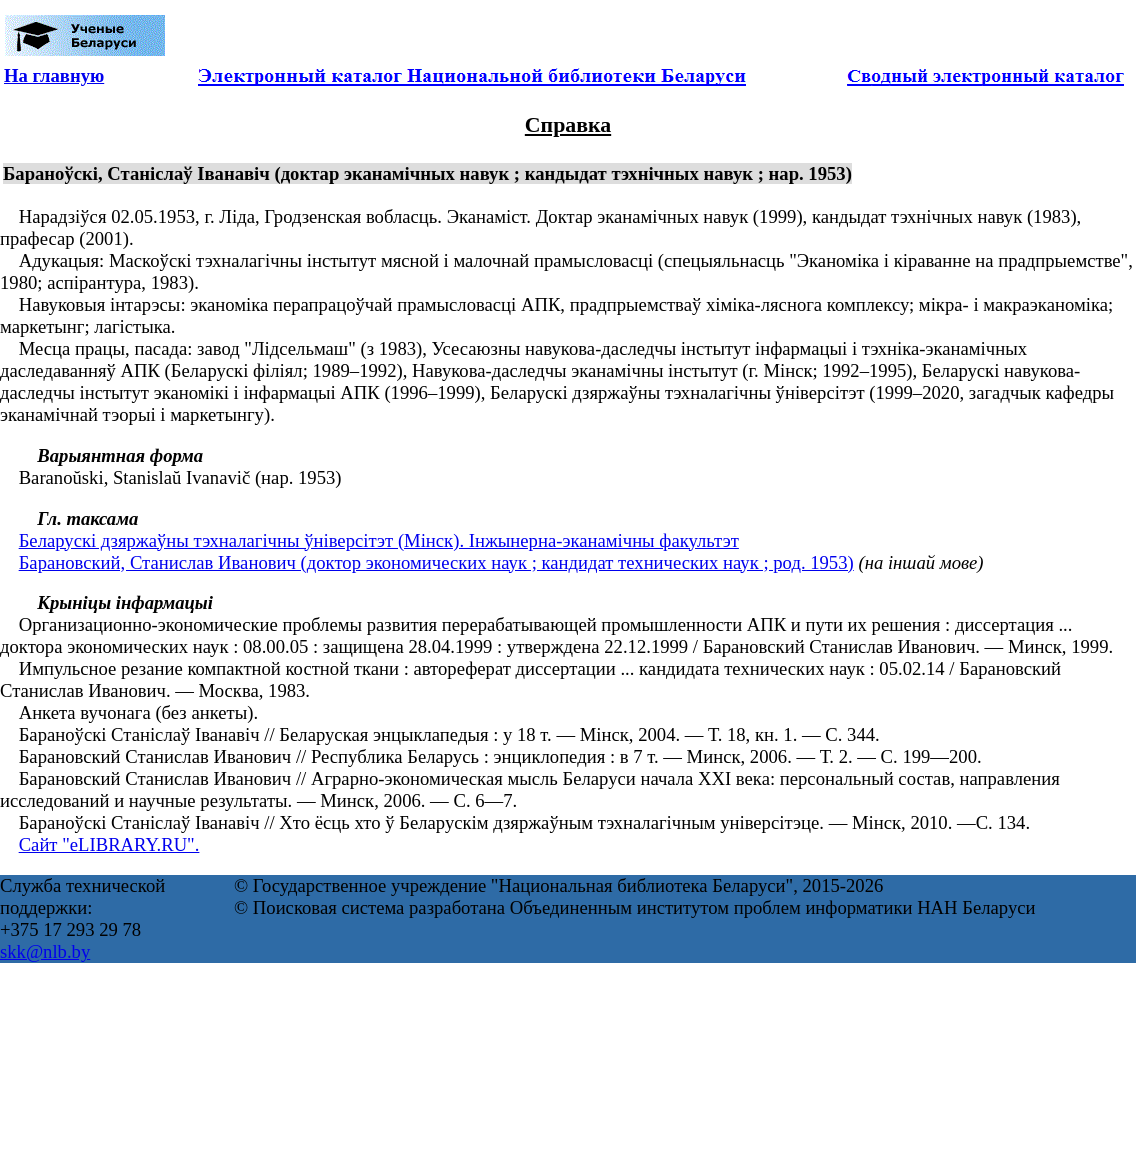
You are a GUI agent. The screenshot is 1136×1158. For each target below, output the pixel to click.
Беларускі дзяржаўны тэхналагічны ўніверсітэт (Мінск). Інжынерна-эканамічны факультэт (379, 540)
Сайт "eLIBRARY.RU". (109, 844)
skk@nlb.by (45, 951)
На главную (54, 75)
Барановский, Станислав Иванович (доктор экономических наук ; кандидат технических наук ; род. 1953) (436, 562)
